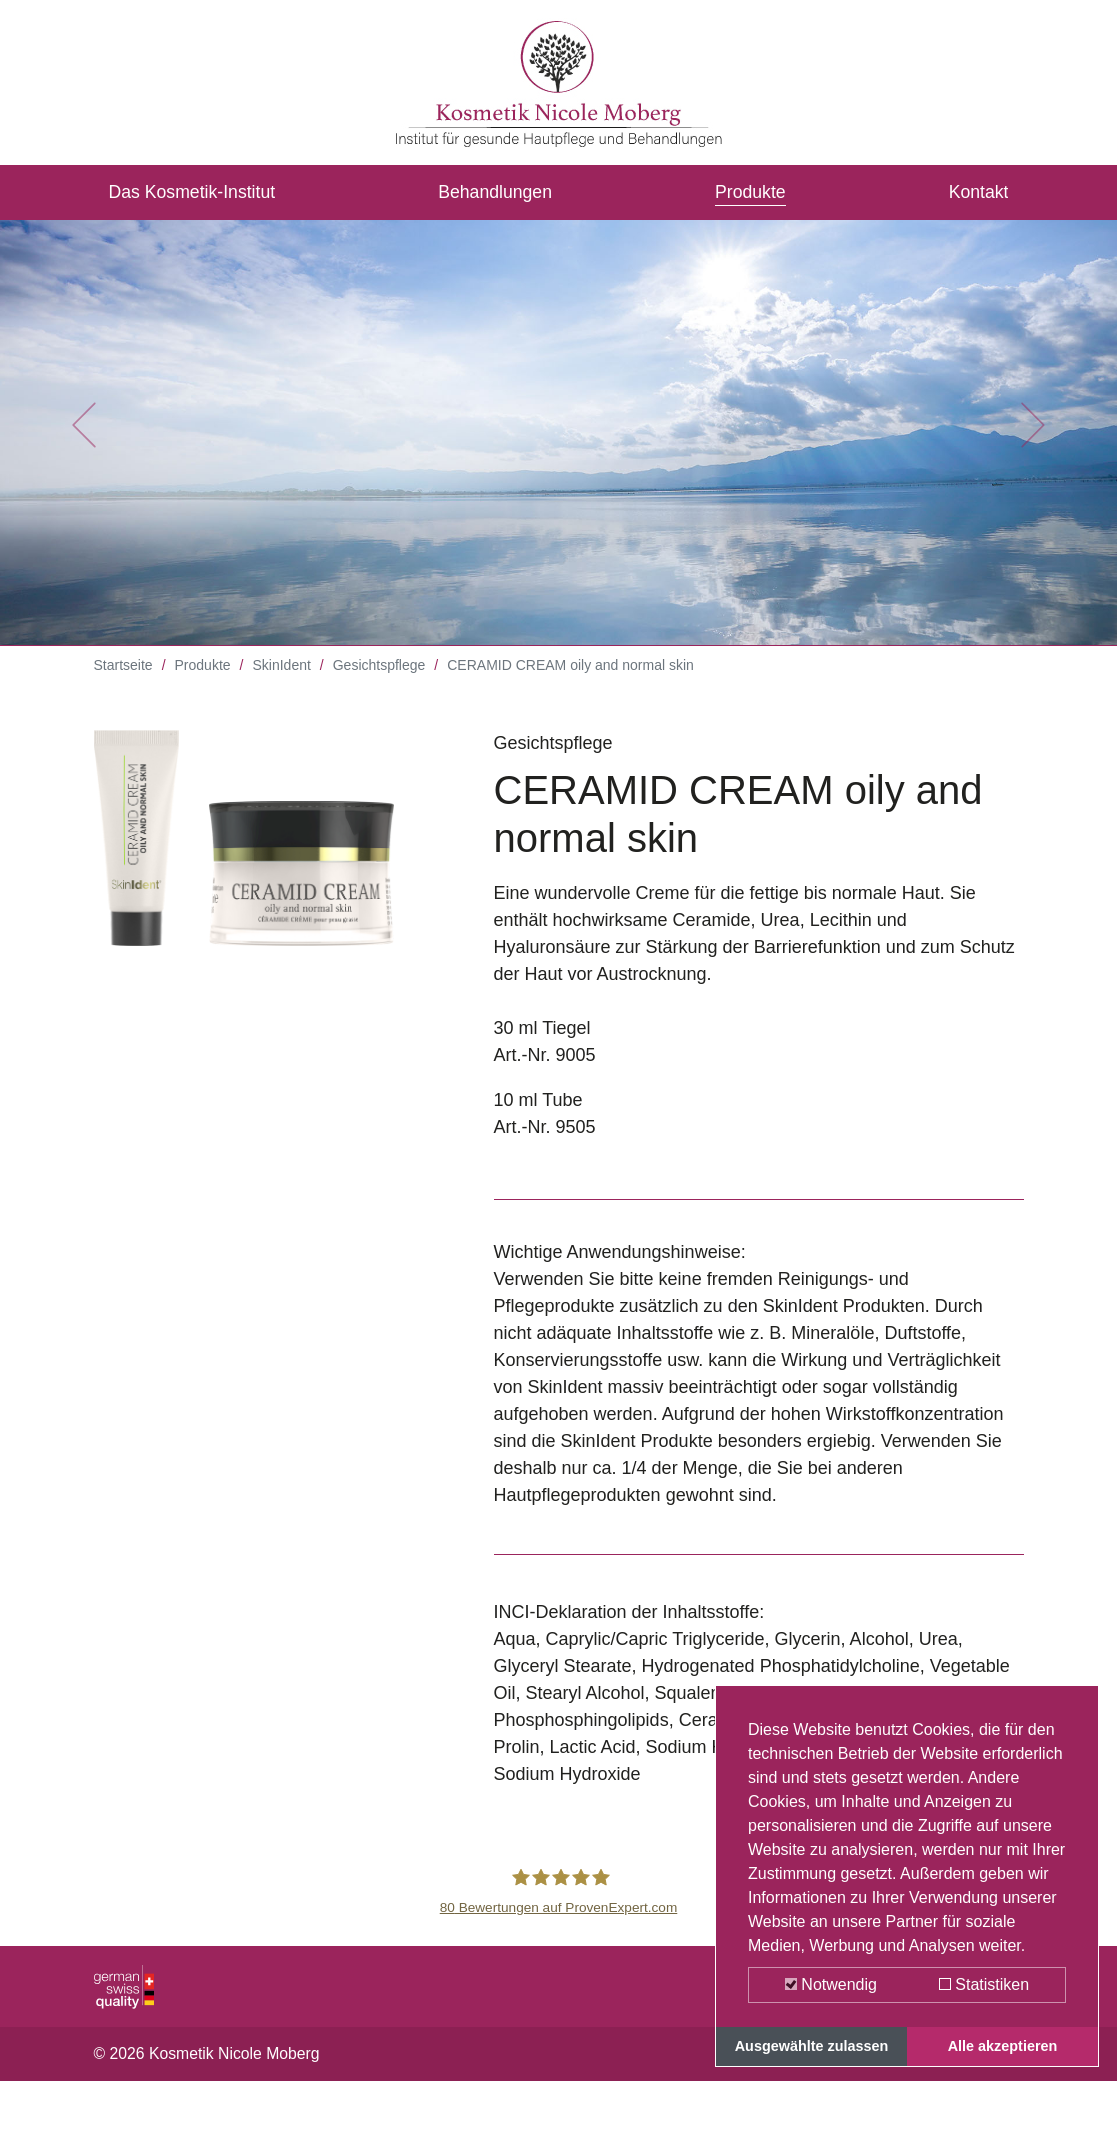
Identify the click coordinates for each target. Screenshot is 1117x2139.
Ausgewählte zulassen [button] (812, 2046)
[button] (84, 440)
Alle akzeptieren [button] (1003, 2046)
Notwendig (831, 1984)
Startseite (123, 680)
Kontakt (977, 193)
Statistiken (984, 1984)
